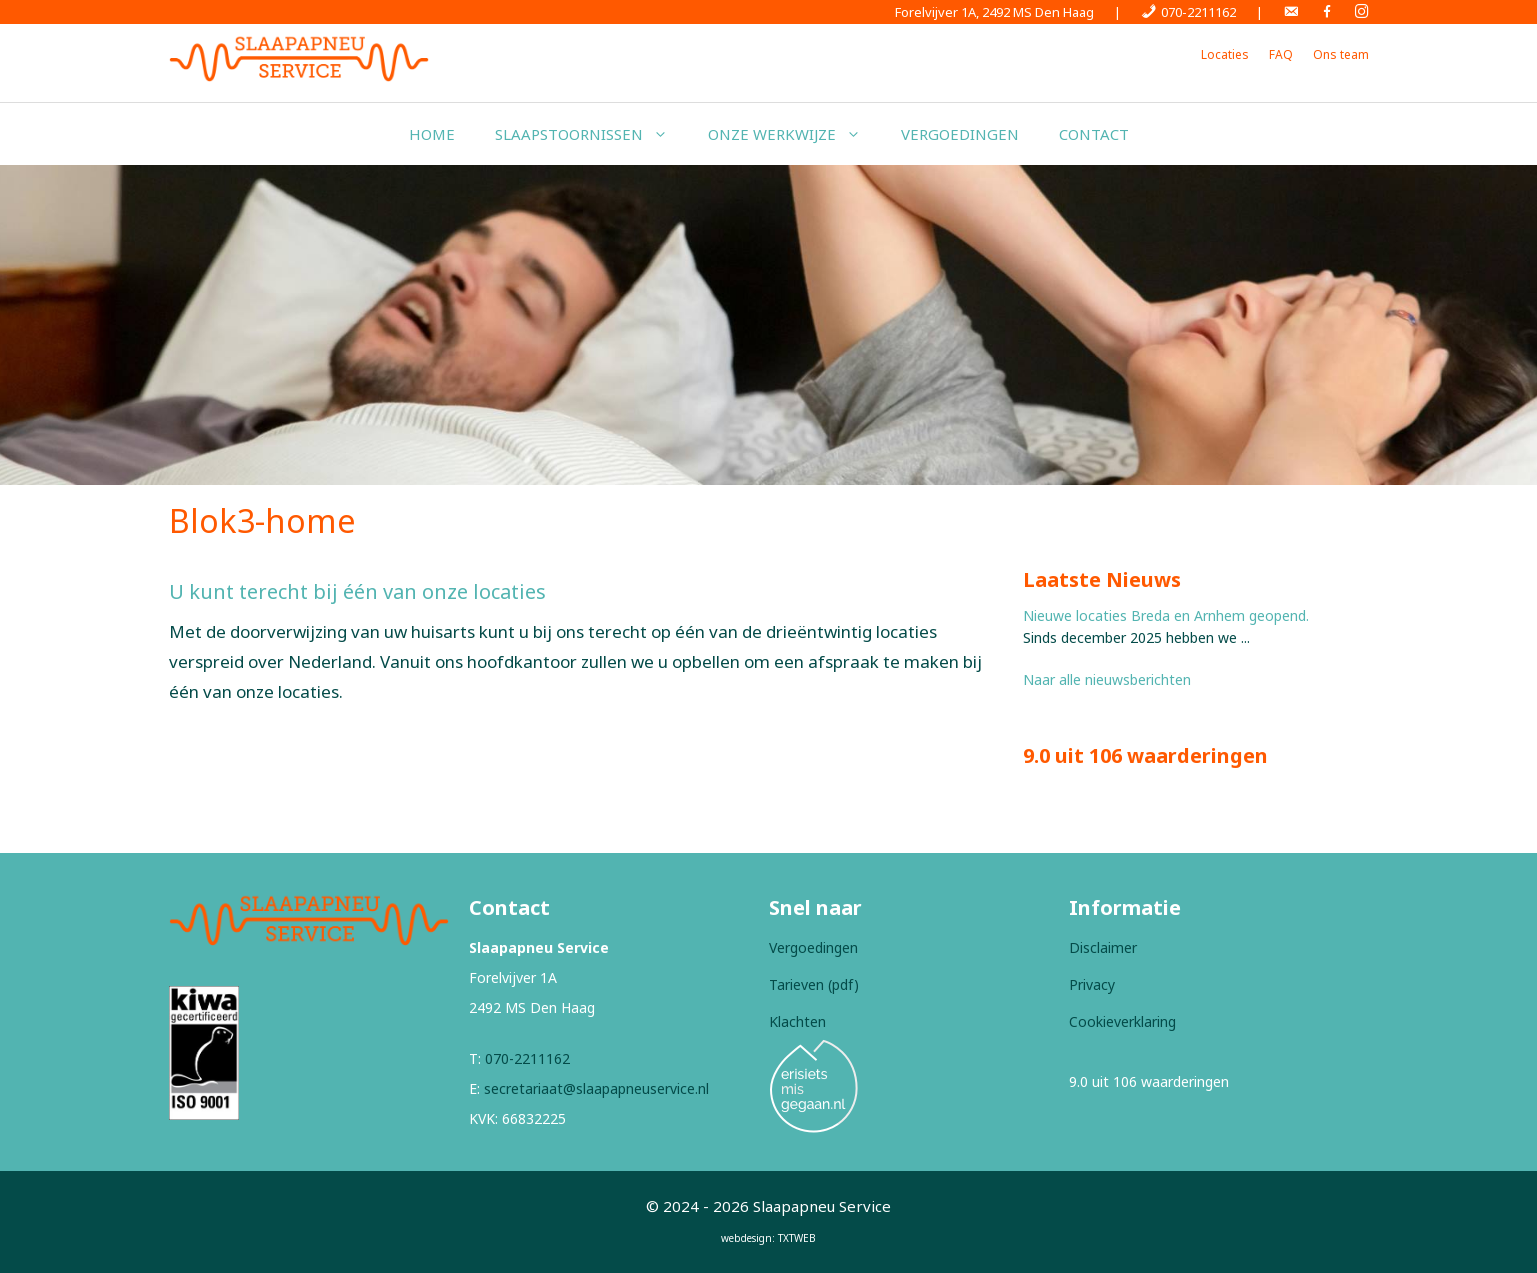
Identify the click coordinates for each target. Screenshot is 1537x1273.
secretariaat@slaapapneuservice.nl (596, 1088)
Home (432, 134)
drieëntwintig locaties (851, 631)
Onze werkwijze (794, 134)
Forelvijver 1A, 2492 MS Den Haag (994, 12)
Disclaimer (1103, 947)
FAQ (1281, 54)
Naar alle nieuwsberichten (1107, 679)
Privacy (1092, 984)
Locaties (1225, 54)
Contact (1094, 134)
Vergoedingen (960, 134)
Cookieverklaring (1122, 1021)
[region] (768, 325)
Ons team (1341, 54)
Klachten (797, 1021)
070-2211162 (527, 1058)
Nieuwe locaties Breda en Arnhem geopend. (1166, 615)
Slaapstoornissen (591, 134)
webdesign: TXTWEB (768, 1238)
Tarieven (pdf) (814, 984)
